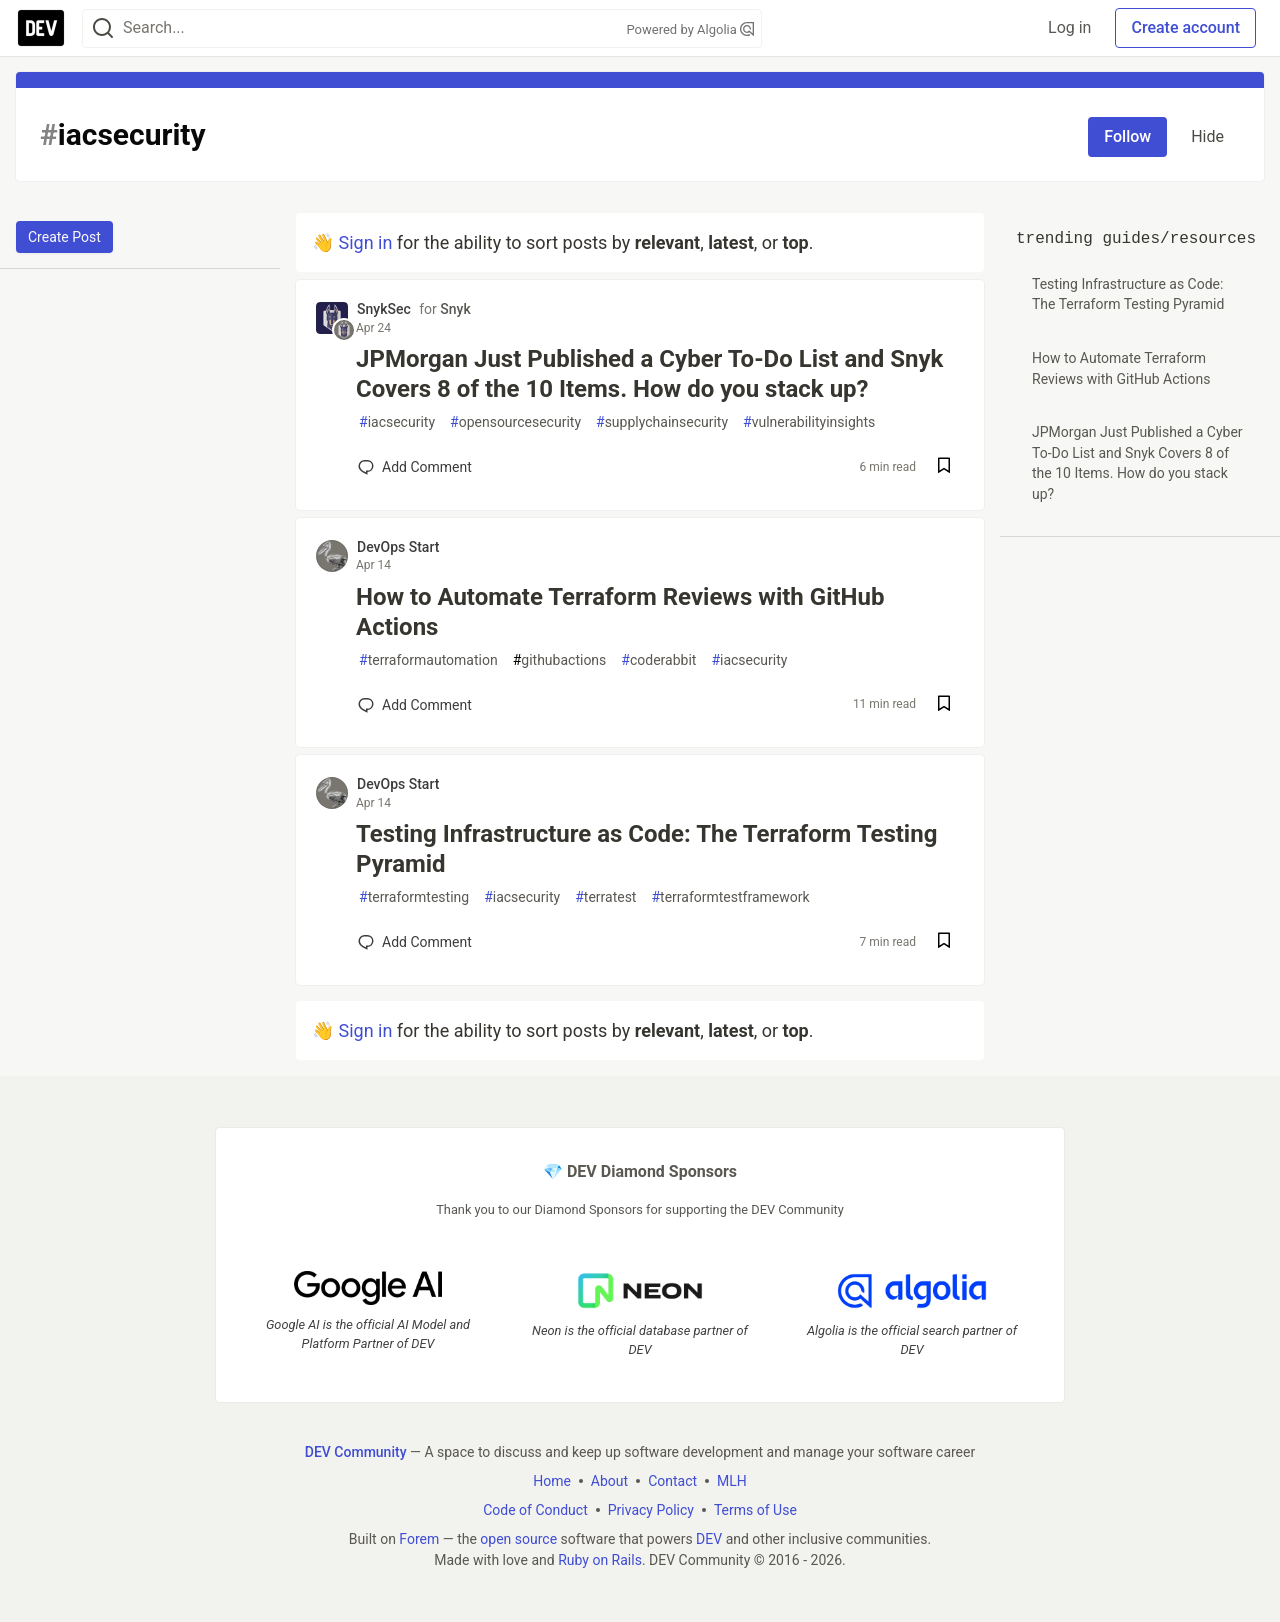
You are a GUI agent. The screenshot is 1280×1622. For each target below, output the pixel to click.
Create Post (64, 237)
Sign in (365, 242)
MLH (732, 1480)
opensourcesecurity (515, 422)
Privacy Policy (651, 1509)
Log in (1069, 27)
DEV (709, 1538)
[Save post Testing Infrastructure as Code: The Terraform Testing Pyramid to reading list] (944, 942)
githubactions (560, 660)
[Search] (103, 28)
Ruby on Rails (600, 1559)
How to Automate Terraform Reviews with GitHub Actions (620, 612)
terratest (605, 897)
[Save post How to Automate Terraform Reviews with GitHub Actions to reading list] (944, 705)
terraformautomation (428, 660)
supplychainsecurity (662, 422)
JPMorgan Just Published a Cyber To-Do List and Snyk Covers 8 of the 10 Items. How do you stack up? (649, 374)
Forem (419, 1538)
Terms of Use (755, 1509)
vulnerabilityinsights (809, 422)
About (609, 1480)
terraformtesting (414, 897)
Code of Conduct (535, 1509)
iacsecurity (397, 422)
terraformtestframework (730, 897)
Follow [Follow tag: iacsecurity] (1127, 136)
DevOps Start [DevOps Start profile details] (398, 547)
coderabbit (658, 660)
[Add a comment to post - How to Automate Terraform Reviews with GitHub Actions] (415, 705)
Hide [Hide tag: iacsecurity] (1207, 136)
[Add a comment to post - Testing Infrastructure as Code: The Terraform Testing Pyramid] (415, 942)
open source (518, 1538)
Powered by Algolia (690, 29)
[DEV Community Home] (41, 28)
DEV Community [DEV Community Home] (356, 1451)
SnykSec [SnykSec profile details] (384, 309)
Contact (672, 1480)
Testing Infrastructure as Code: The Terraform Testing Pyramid (646, 849)
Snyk (455, 309)
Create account (1185, 27)
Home (552, 1480)
